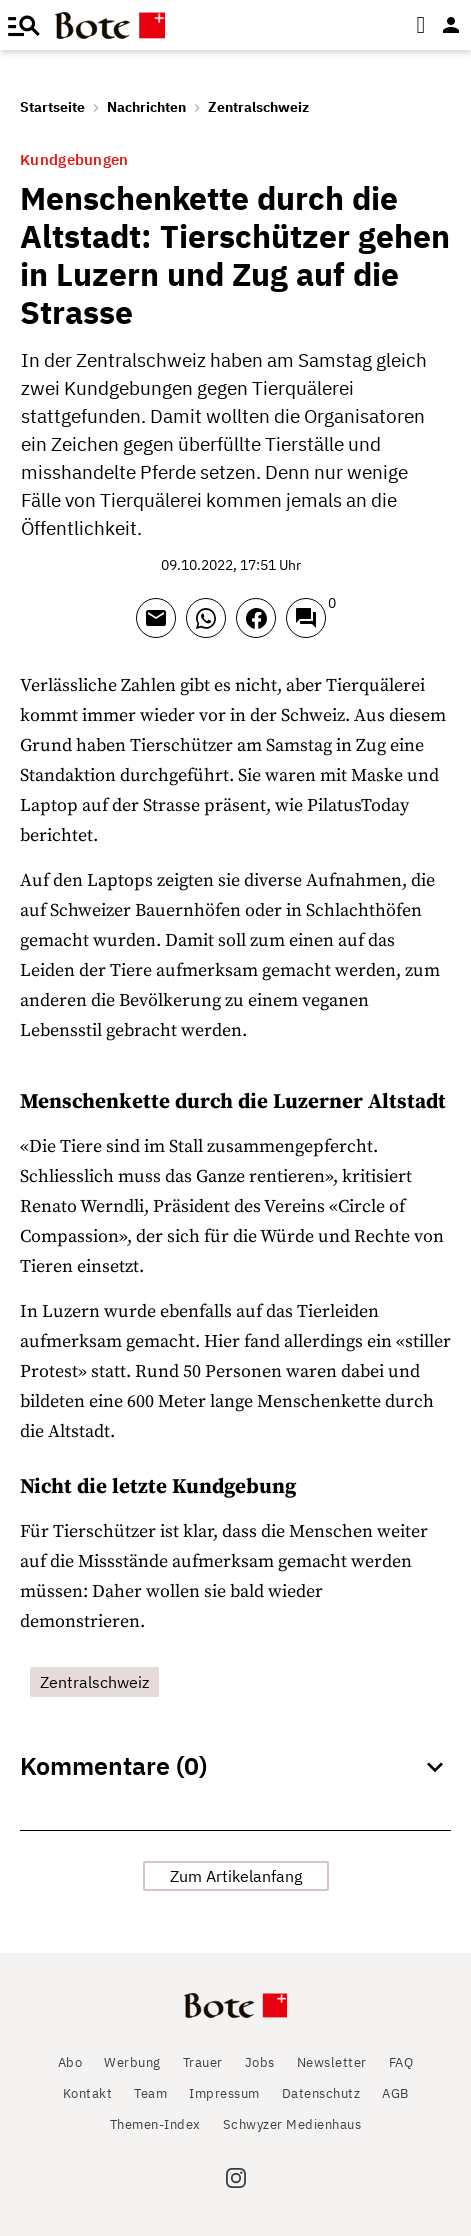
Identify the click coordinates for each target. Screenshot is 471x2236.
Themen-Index (155, 2124)
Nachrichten (146, 107)
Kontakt (88, 2093)
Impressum (224, 2093)
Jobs (260, 2062)
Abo (70, 2062)
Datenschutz (321, 2093)
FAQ (401, 2062)
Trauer (203, 2062)
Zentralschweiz (258, 107)
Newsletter (332, 2062)
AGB (395, 2093)
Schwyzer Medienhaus (292, 2124)
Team (150, 2093)
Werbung (132, 2062)
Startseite (52, 107)
